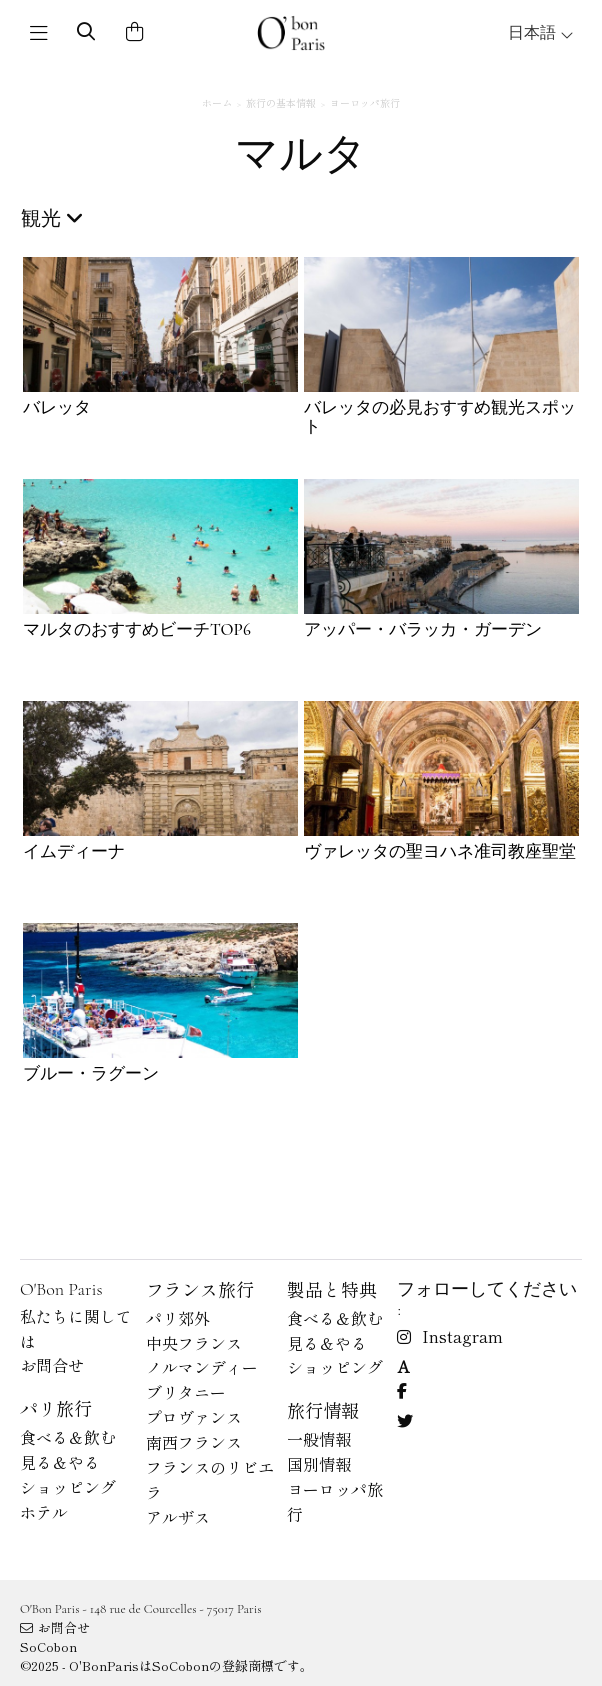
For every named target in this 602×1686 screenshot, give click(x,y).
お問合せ (52, 1365)
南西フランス (194, 1442)
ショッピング (68, 1487)
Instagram (450, 1336)
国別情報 (319, 1464)
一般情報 (319, 1439)
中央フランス (194, 1343)
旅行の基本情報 (281, 102)
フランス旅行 (200, 1289)
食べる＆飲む (68, 1437)
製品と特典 (332, 1289)
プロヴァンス (194, 1417)
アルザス (178, 1517)
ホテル (44, 1512)
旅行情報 (323, 1410)
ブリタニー (186, 1392)
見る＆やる (60, 1462)
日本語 (541, 33)
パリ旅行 (56, 1408)
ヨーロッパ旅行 (365, 102)
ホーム (217, 102)
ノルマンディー (202, 1367)
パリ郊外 (178, 1318)
